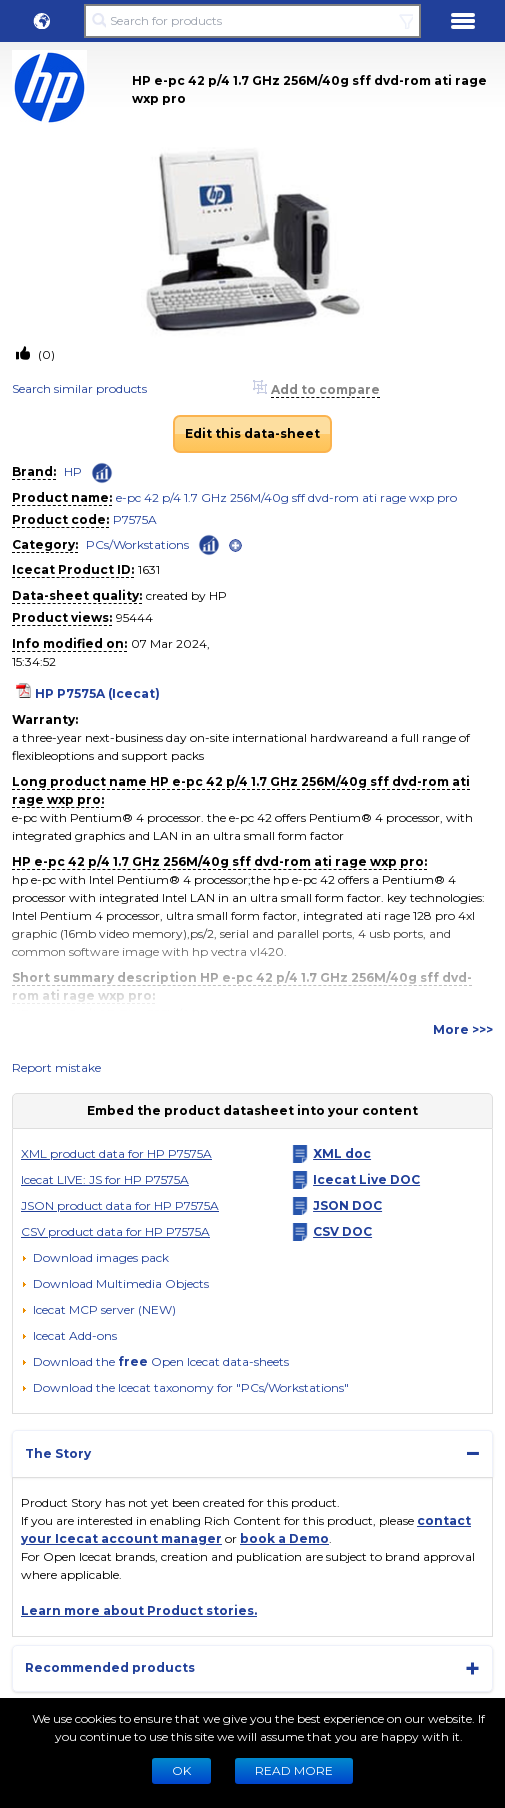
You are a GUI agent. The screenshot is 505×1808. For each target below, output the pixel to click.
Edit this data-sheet (252, 433)
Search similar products (79, 388)
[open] (235, 545)
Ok (181, 1770)
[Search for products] (252, 21)
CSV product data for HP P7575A (115, 1231)
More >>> (463, 1029)
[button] (42, 21)
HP (73, 471)
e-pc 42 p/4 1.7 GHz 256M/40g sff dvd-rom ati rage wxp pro (286, 497)
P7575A (135, 519)
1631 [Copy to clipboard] (149, 569)
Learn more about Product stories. (139, 1610)
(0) (45, 354)
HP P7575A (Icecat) (97, 693)
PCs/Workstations (137, 544)
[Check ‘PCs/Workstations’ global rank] (209, 543)
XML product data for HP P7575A (116, 1153)
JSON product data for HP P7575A (120, 1205)
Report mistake (56, 1067)
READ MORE (294, 1770)
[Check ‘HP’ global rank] (102, 473)
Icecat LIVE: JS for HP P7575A (105, 1179)
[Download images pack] (95, 1258)
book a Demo (284, 1538)
